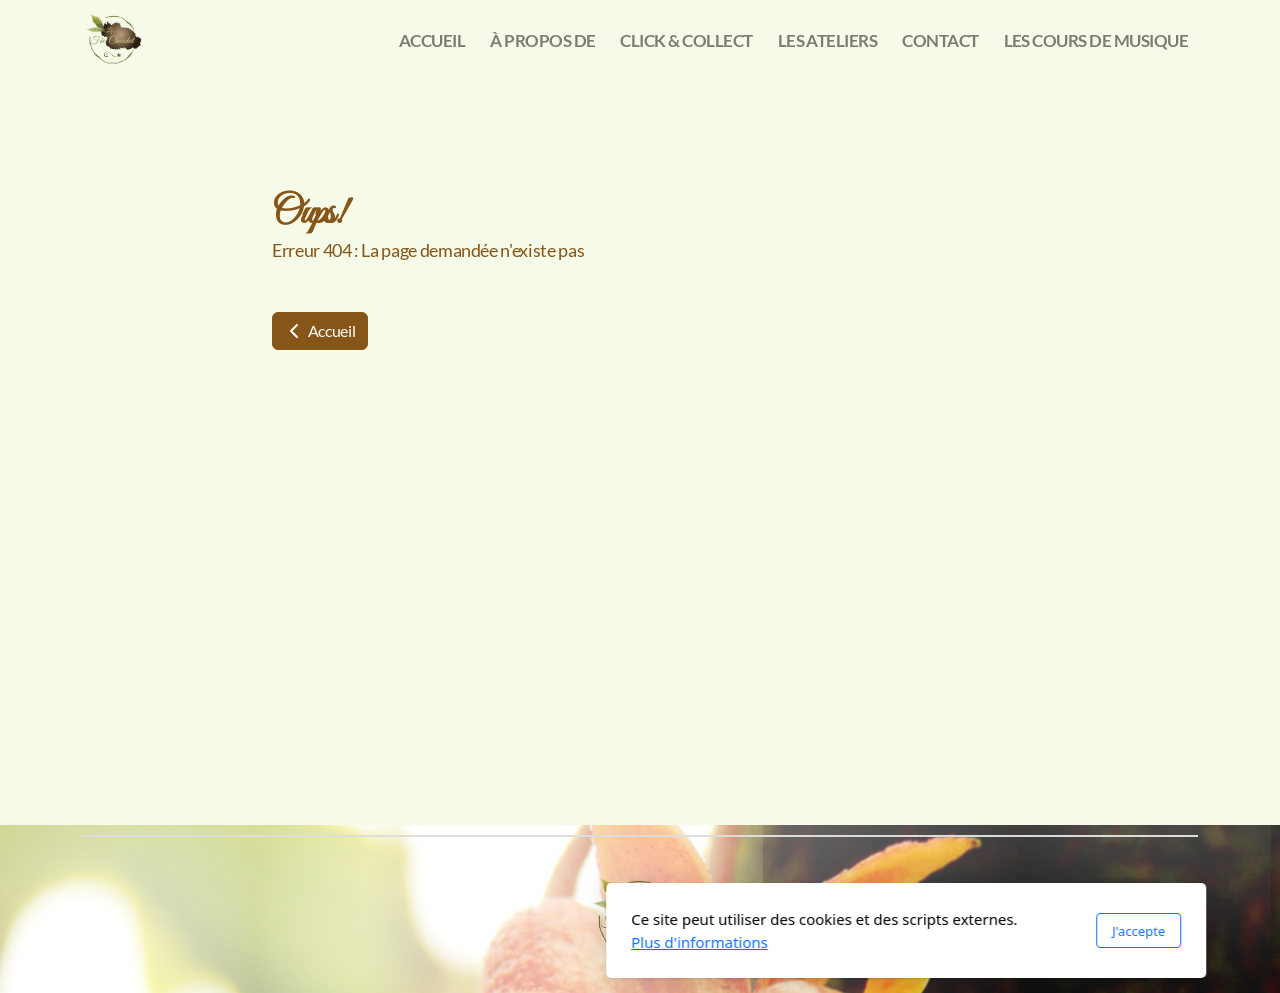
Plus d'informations (433, 942)
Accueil (320, 330)
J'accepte (872, 931)
